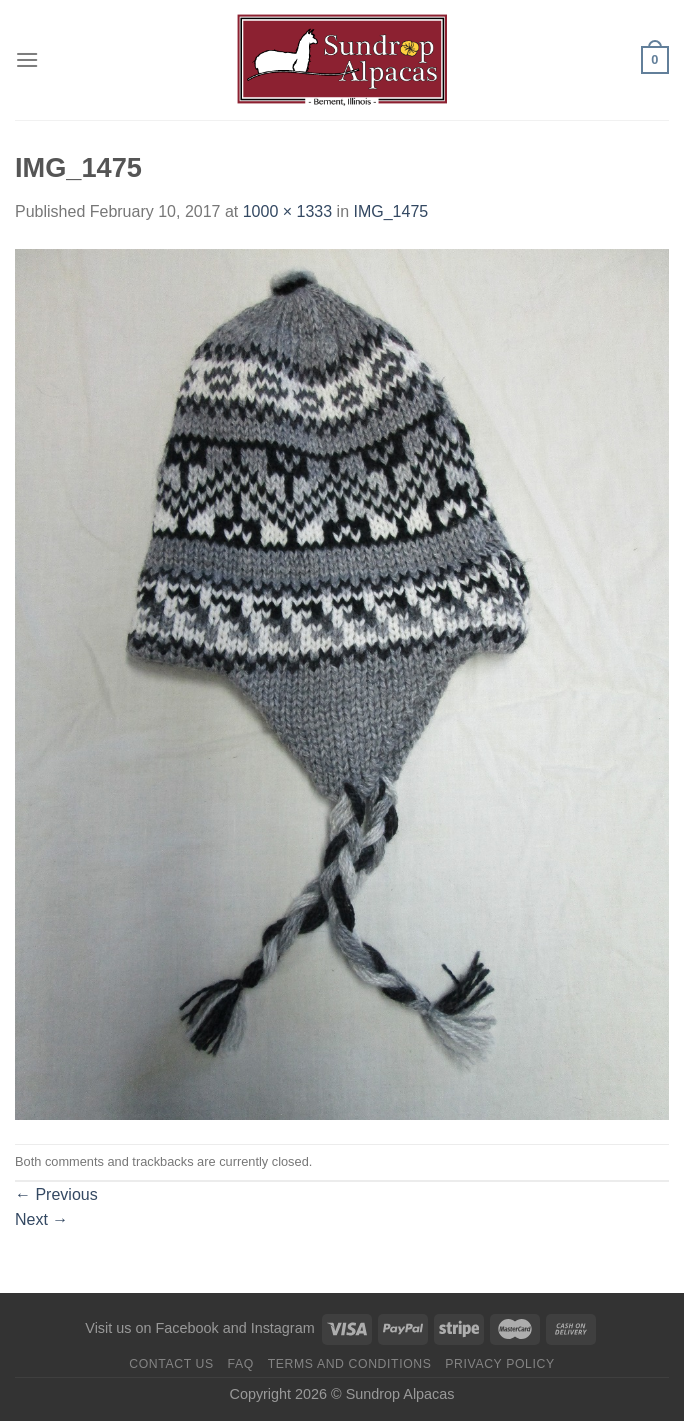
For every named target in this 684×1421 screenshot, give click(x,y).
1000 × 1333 (287, 211)
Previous (56, 1194)
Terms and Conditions (350, 1364)
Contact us (171, 1364)
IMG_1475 (390, 211)
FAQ (241, 1364)
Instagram (283, 1328)
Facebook (186, 1328)
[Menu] (27, 59)
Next (41, 1219)
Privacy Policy (499, 1364)
